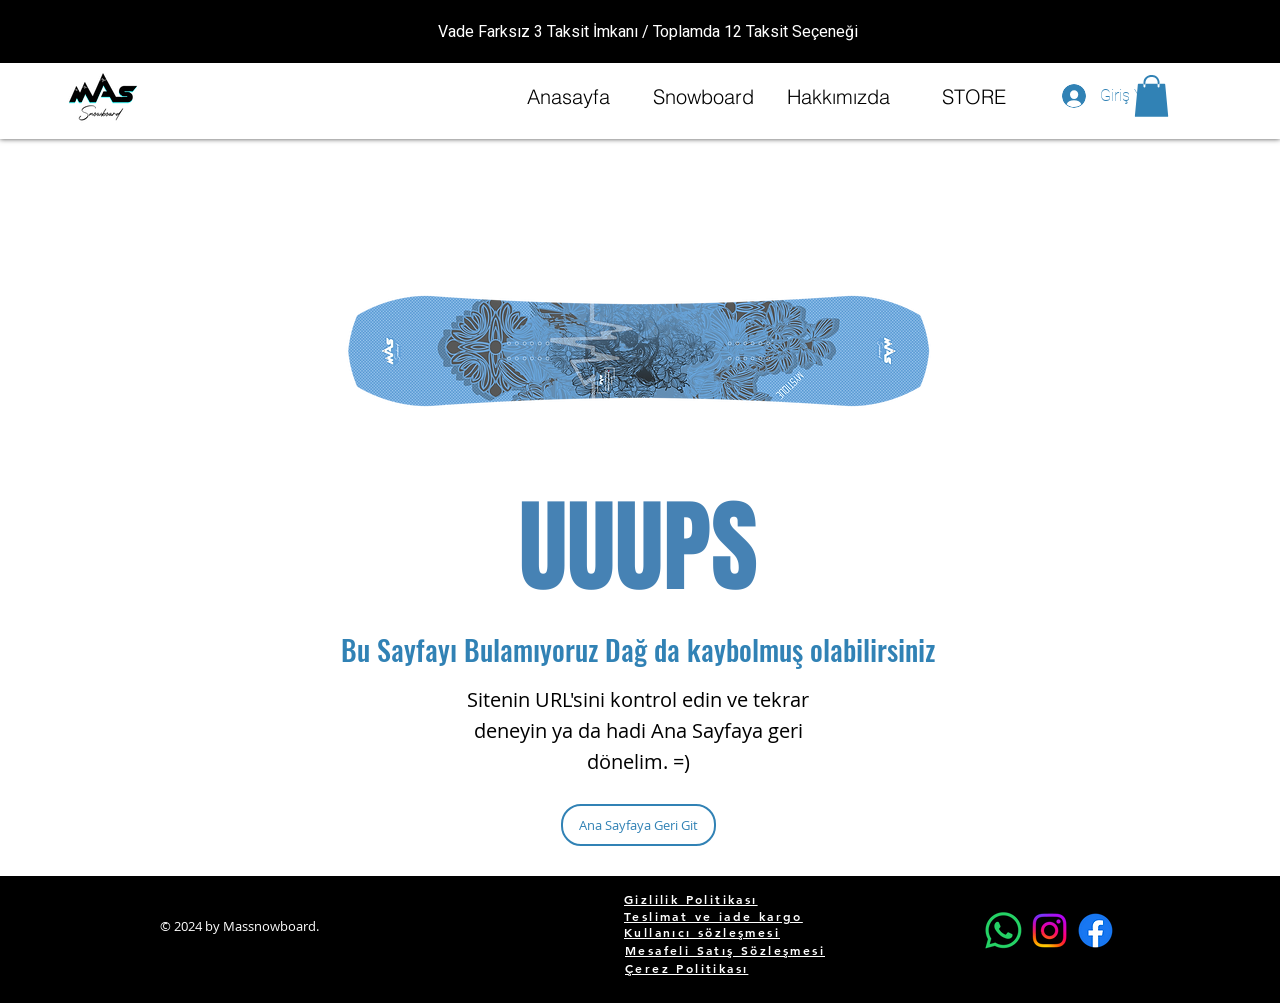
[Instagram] (1049, 930)
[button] (1151, 96)
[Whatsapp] (1003, 930)
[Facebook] (1095, 930)
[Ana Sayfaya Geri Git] (638, 825)
